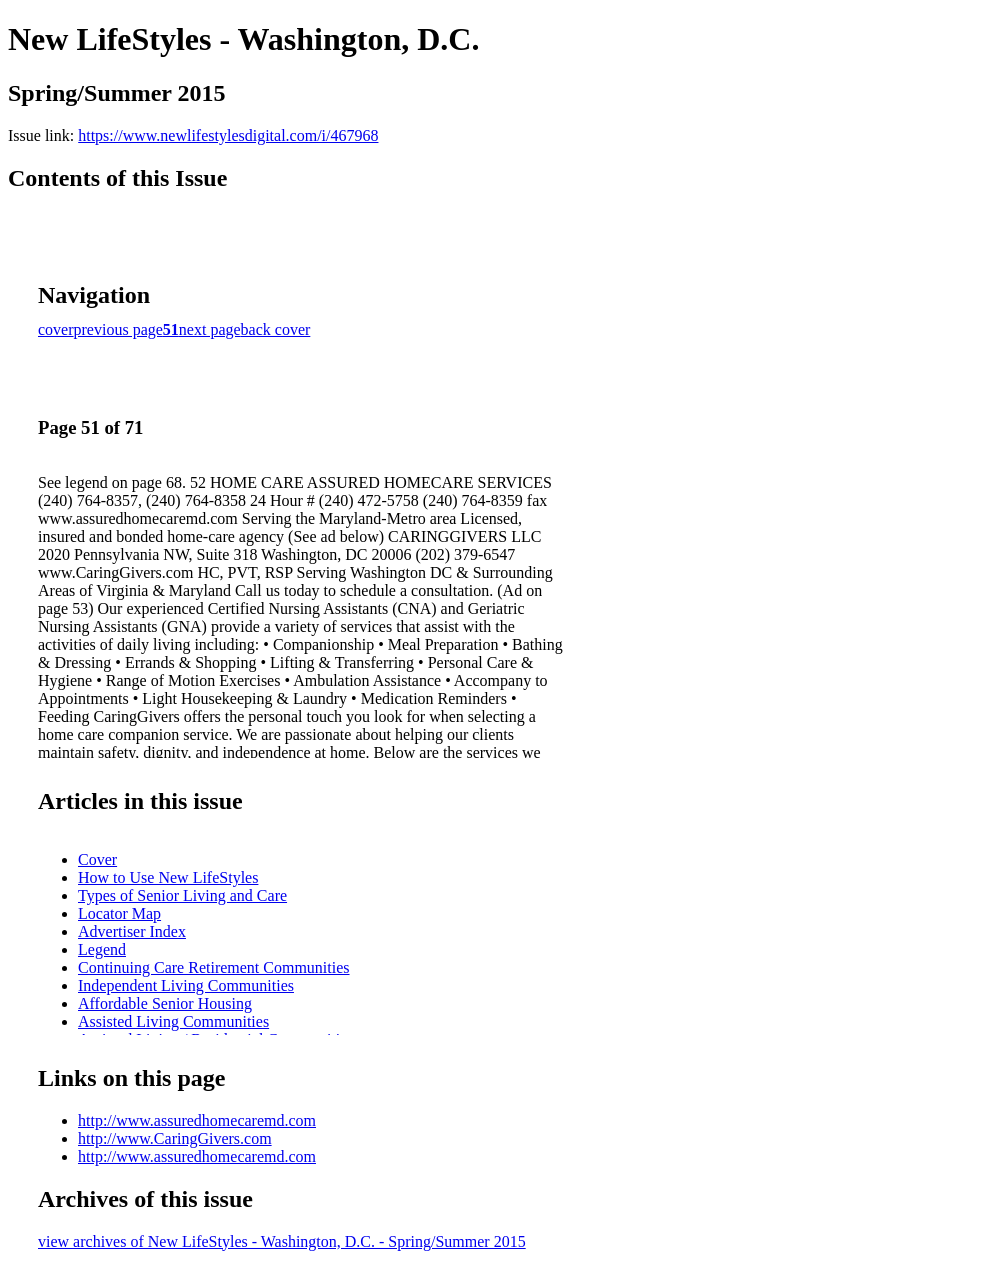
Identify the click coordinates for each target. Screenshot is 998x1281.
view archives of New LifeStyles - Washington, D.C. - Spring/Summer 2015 (282, 1241)
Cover (97, 859)
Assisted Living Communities (173, 1021)
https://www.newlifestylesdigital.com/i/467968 (228, 135)
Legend (102, 949)
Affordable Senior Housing (165, 1003)
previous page (118, 329)
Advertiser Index (132, 931)
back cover (276, 329)
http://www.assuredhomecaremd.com (197, 1120)
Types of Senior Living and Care (182, 895)
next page (210, 329)
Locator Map (119, 913)
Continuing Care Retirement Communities (214, 967)
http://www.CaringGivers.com (175, 1138)
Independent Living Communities (186, 985)
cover (56, 329)
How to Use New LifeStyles (168, 877)
